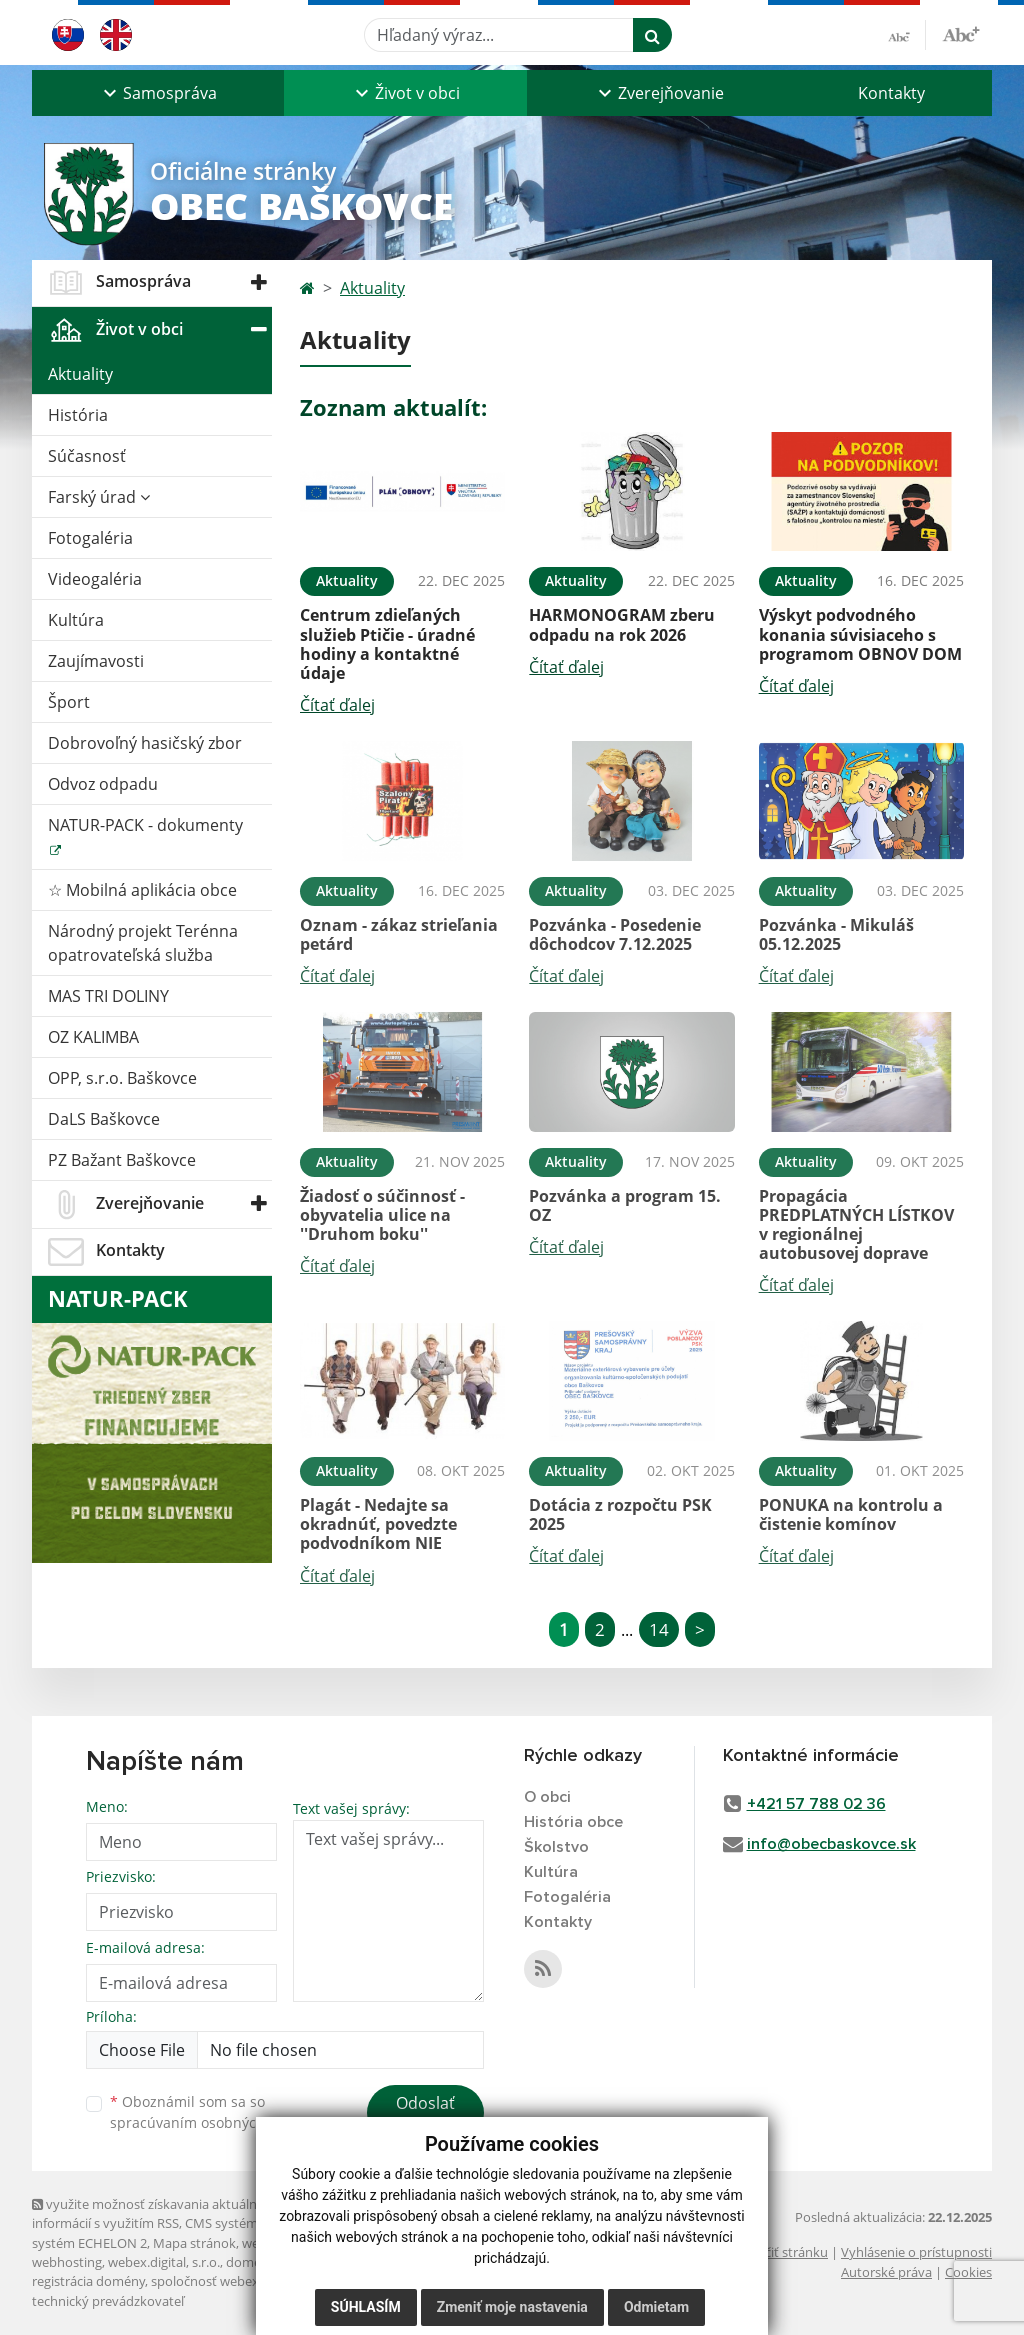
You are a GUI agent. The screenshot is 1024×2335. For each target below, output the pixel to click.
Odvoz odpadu (103, 784)
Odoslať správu (425, 2115)
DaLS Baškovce (104, 1119)
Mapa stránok (194, 2243)
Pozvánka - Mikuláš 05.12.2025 (836, 934)
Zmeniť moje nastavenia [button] (512, 2307)
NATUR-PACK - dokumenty (145, 825)
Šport (69, 702)
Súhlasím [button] (366, 2307)
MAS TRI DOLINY (108, 996)
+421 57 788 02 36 (816, 1804)
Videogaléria (95, 579)
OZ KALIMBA (93, 1037)
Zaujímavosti (96, 661)
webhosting (67, 2262)
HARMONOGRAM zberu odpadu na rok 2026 (622, 624)
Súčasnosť (87, 456)
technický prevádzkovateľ (108, 2301)
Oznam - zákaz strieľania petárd (399, 934)
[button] (158, 93)
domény (250, 2262)
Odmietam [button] (656, 2307)
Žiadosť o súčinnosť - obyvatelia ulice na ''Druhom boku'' (382, 1215)
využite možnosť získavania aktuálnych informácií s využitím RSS (155, 2213)
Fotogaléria (90, 538)
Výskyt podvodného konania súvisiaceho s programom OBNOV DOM (860, 634)
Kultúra (76, 620)
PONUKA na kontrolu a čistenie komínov (851, 1514)
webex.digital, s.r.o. (164, 2262)
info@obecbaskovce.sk (831, 1844)
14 (659, 1629)
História (78, 415)
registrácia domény (88, 2281)
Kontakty (891, 93)
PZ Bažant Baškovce (122, 1160)
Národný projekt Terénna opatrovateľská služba (143, 943)
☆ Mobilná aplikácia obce (142, 890)
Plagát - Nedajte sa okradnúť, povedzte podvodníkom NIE (378, 1524)
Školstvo (556, 1847)
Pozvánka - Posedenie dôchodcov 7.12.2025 (615, 934)
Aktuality (80, 374)
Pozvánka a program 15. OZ (625, 1205)
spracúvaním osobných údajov (212, 2122)
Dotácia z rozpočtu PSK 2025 (620, 1514)
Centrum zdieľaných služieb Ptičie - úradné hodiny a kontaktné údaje (387, 644)
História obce (573, 1822)
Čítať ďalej (337, 705)
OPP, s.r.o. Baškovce (122, 1078)
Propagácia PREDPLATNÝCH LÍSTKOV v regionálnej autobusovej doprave (856, 1225)
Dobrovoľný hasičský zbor (145, 743)
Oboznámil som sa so (212, 2112)
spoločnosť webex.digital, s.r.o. (241, 2281)
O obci (547, 1797)
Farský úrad (99, 497)
